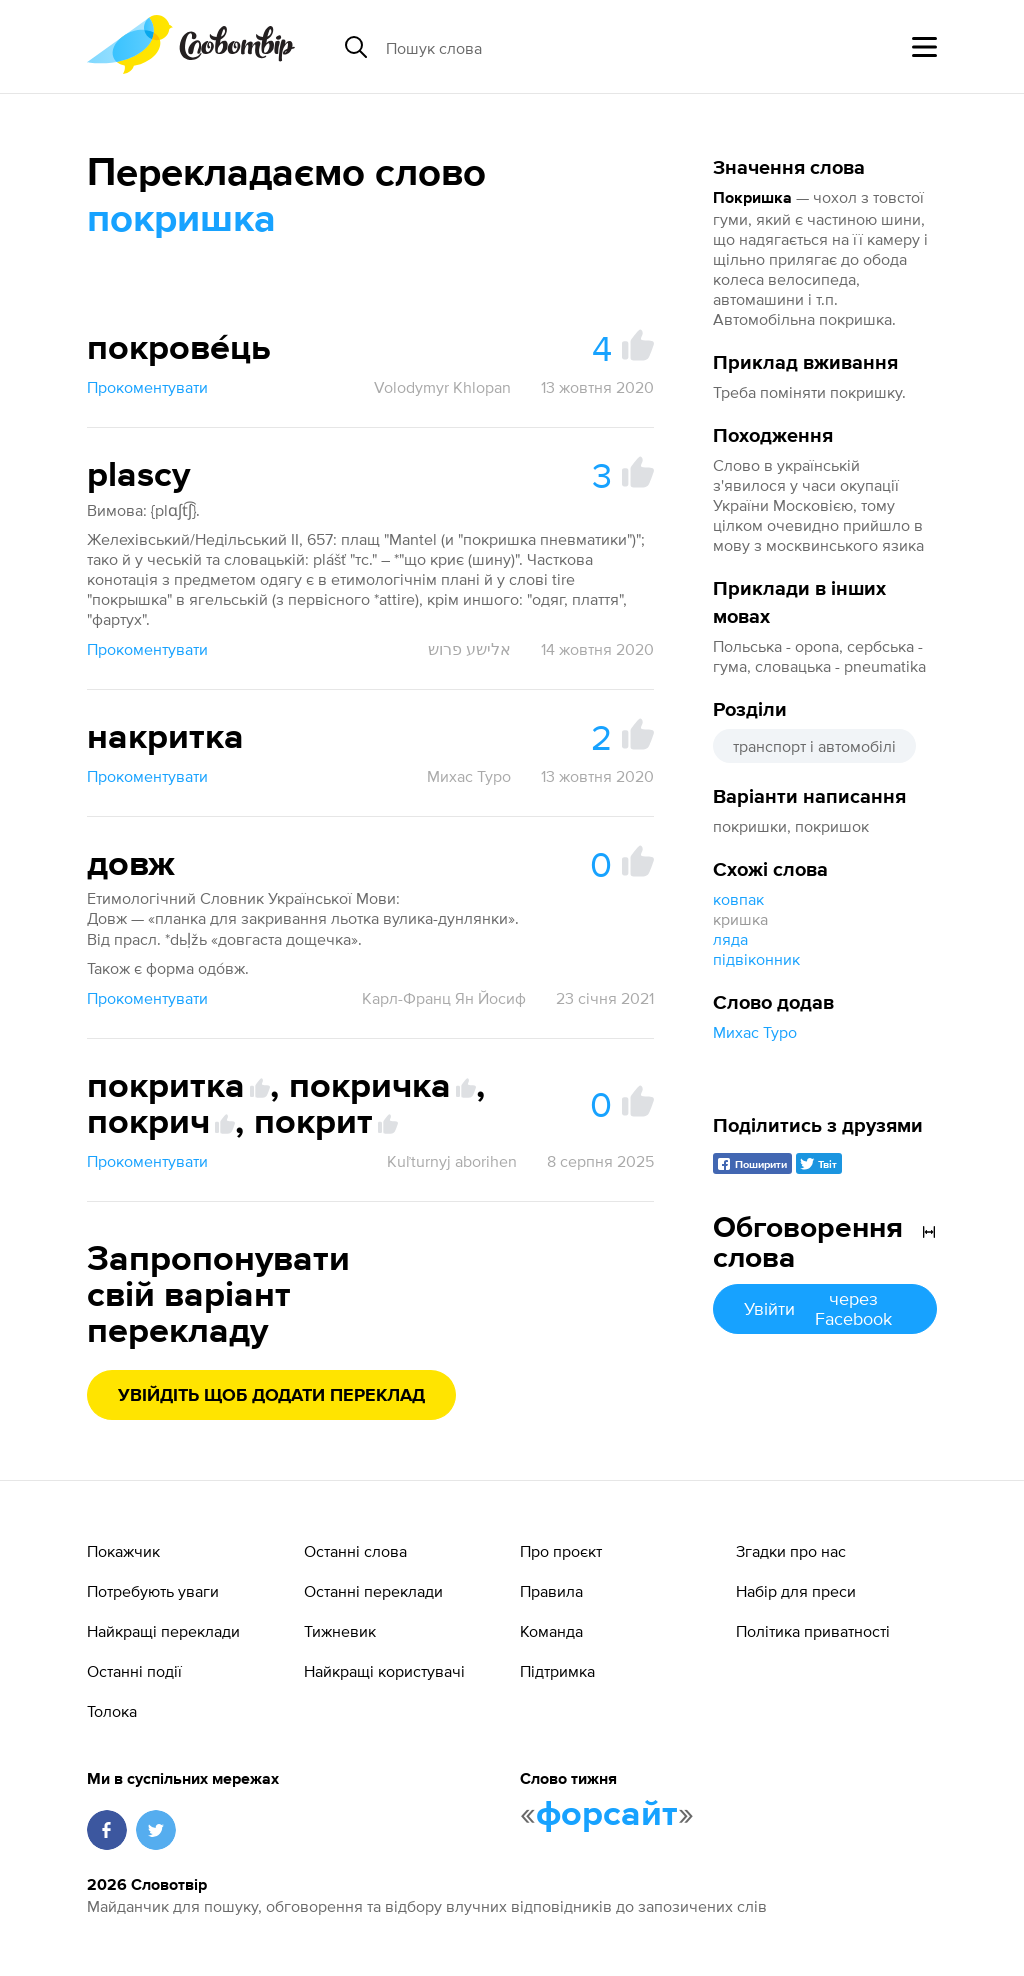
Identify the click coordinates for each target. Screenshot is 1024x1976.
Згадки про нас (791, 1551)
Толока (112, 1711)
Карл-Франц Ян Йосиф (444, 998)
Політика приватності (813, 1631)
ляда (730, 939)
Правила (551, 1591)
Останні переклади (373, 1591)
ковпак (738, 899)
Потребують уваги (153, 1591)
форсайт (607, 1815)
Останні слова (355, 1551)
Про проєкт (561, 1551)
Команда (551, 1631)
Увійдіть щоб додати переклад (271, 1396)
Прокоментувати (147, 387)
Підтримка (557, 1671)
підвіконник (756, 959)
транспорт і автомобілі (814, 746)
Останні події (134, 1671)
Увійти (825, 1308)
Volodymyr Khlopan (442, 387)
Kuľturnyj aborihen (452, 1161)
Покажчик (123, 1551)
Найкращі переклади (163, 1631)
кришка (740, 919)
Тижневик (340, 1631)
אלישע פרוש (469, 649)
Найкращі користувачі (384, 1671)
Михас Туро (755, 1032)
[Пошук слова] (540, 47)
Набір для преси (796, 1591)
